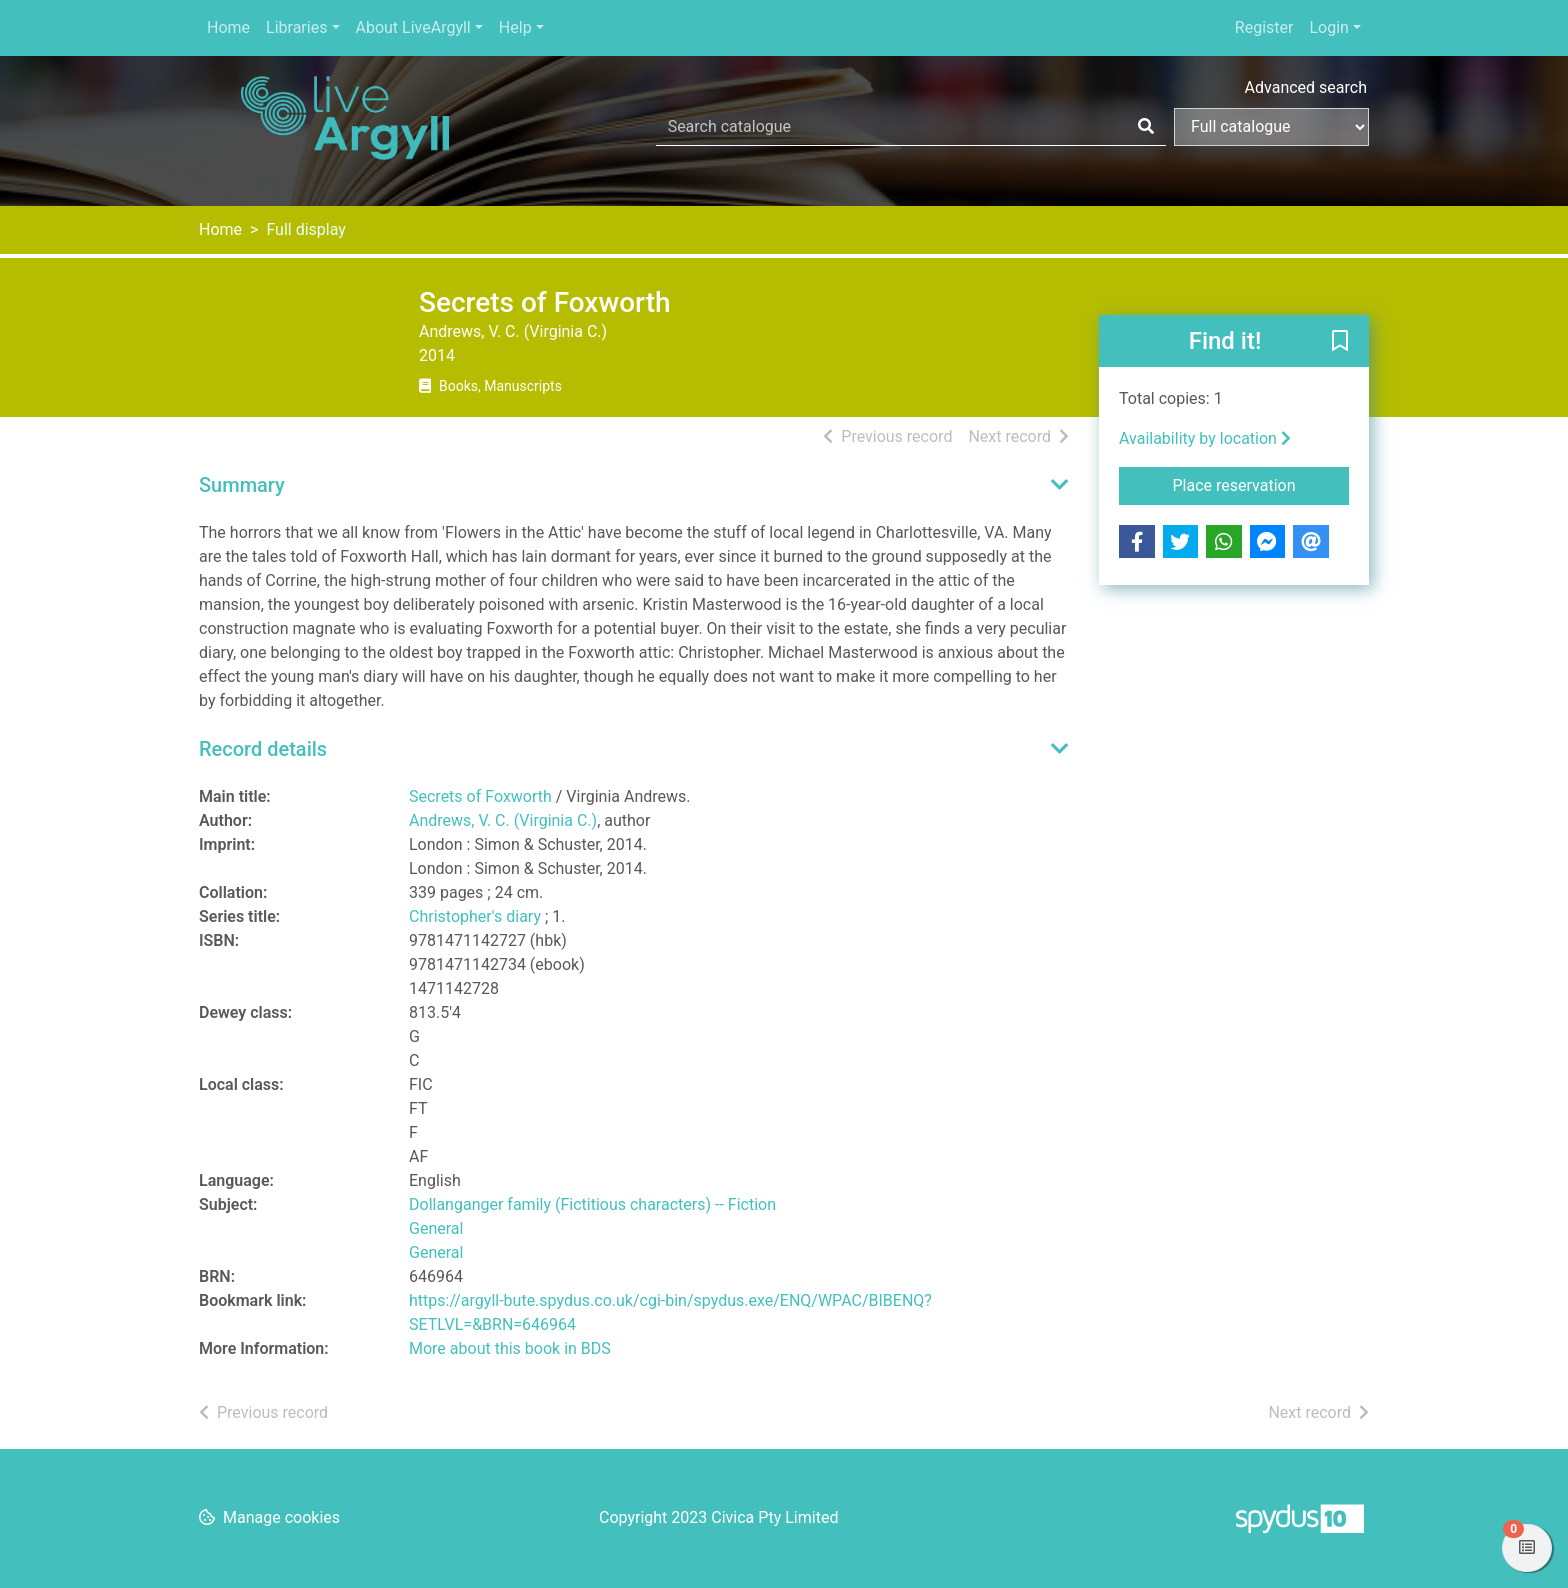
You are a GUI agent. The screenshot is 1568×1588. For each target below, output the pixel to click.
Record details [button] (263, 749)
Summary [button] (242, 485)
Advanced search (1306, 87)
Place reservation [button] (1261, 484)
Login (1328, 27)
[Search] (1146, 127)
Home (228, 27)
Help (515, 27)
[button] (1340, 342)
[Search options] (1271, 127)
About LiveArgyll (413, 27)
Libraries (296, 27)
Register (1264, 27)
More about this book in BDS (510, 1348)
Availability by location (1205, 438)
